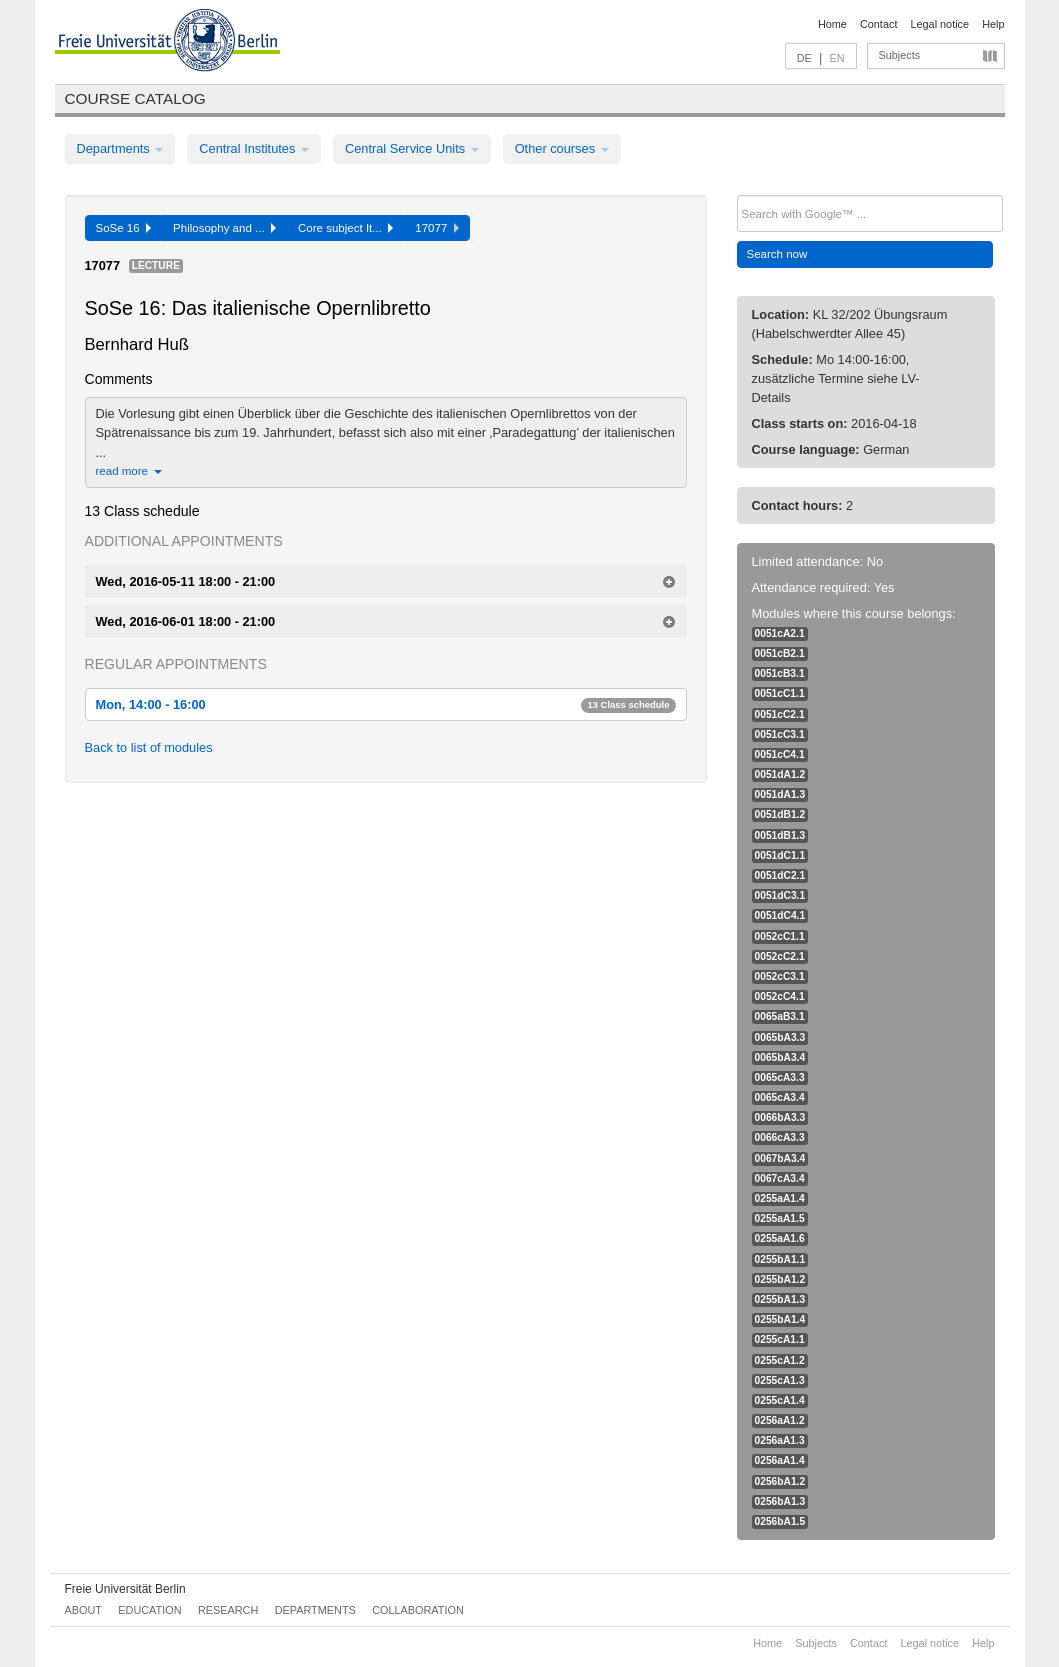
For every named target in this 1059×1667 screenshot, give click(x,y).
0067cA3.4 (780, 1178)
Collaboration (418, 1610)
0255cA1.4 (780, 1400)
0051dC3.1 (780, 895)
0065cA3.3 (780, 1077)
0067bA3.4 (780, 1158)
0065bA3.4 (780, 1057)
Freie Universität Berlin (125, 1589)
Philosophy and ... (224, 228)
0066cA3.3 (780, 1137)
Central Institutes (254, 148)
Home (832, 24)
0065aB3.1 (780, 1016)
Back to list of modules (149, 747)
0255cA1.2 (780, 1360)
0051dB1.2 (780, 814)
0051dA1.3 (780, 794)
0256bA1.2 (780, 1481)
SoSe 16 (124, 228)
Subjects (900, 55)
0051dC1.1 (780, 855)
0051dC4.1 (780, 915)
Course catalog (135, 98)
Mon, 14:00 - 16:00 (386, 704)
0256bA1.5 (780, 1521)
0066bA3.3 (780, 1117)
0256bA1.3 (780, 1501)
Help (993, 24)
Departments (120, 148)
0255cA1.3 (780, 1380)
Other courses (562, 148)
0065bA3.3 (780, 1037)
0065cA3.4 (780, 1097)
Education (149, 1610)
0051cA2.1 (780, 633)
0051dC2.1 (780, 875)
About (83, 1610)
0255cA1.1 (780, 1339)
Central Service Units (412, 148)
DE (804, 58)
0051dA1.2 (780, 774)
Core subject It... (345, 228)
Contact (878, 24)
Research (228, 1610)
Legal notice (939, 24)
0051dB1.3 (780, 835)
